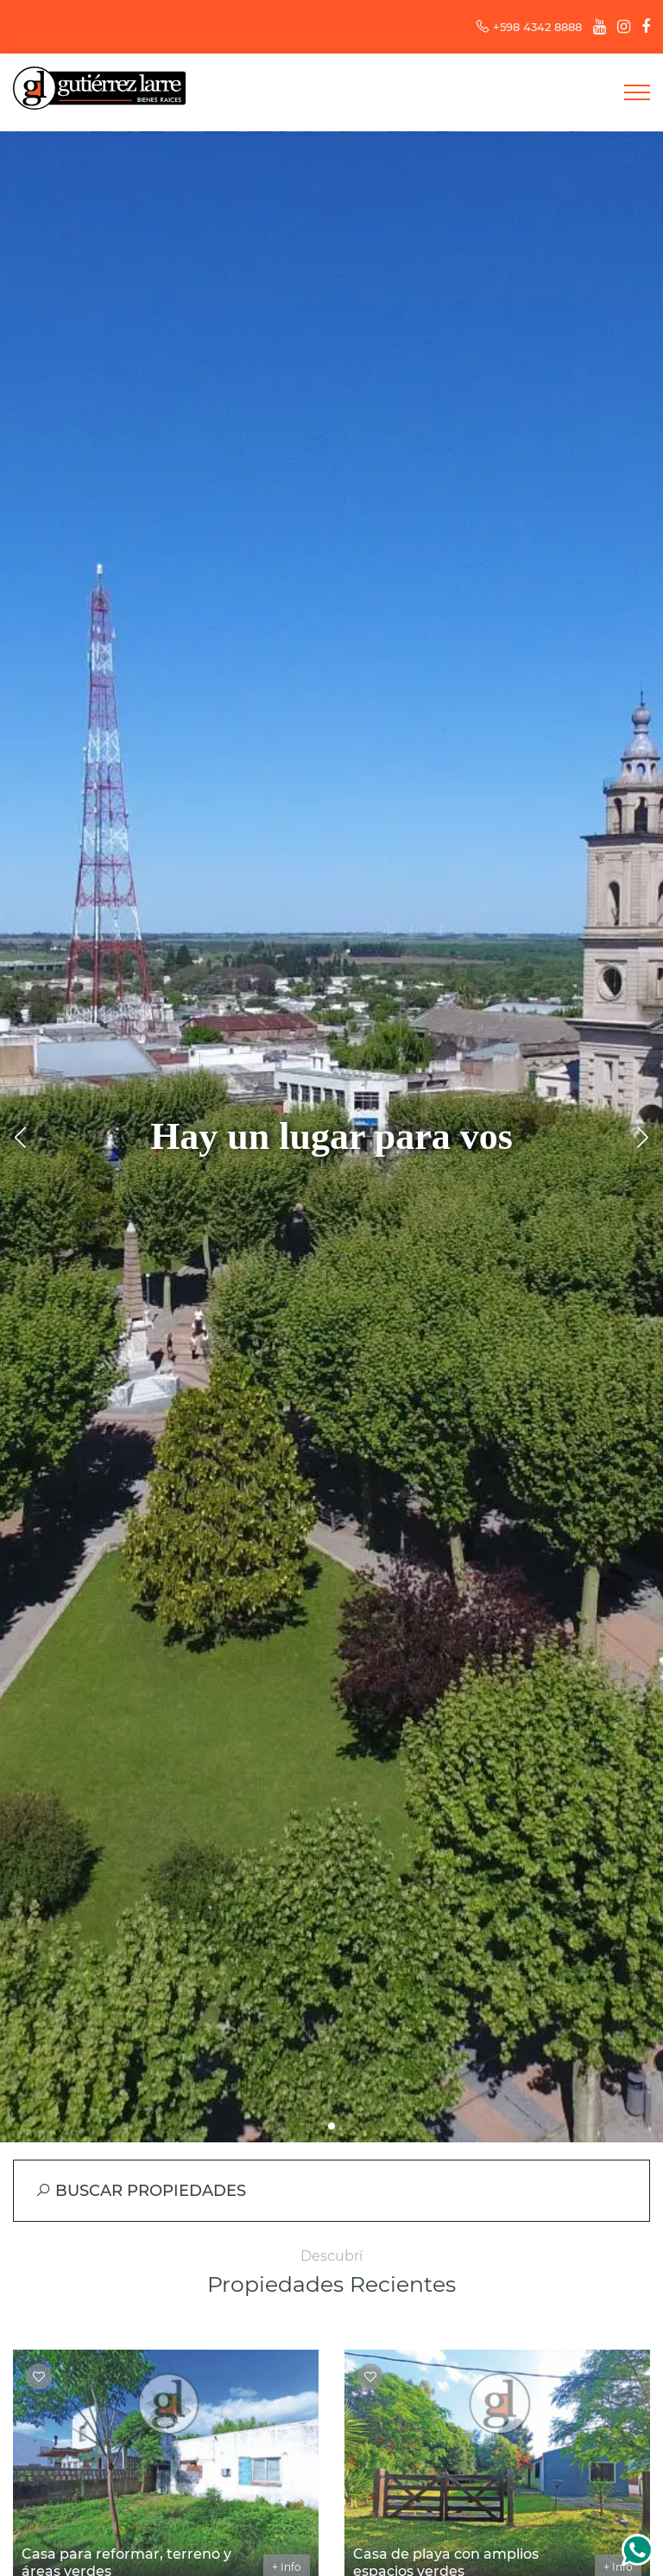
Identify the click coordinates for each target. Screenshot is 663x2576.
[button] (331, 2125)
